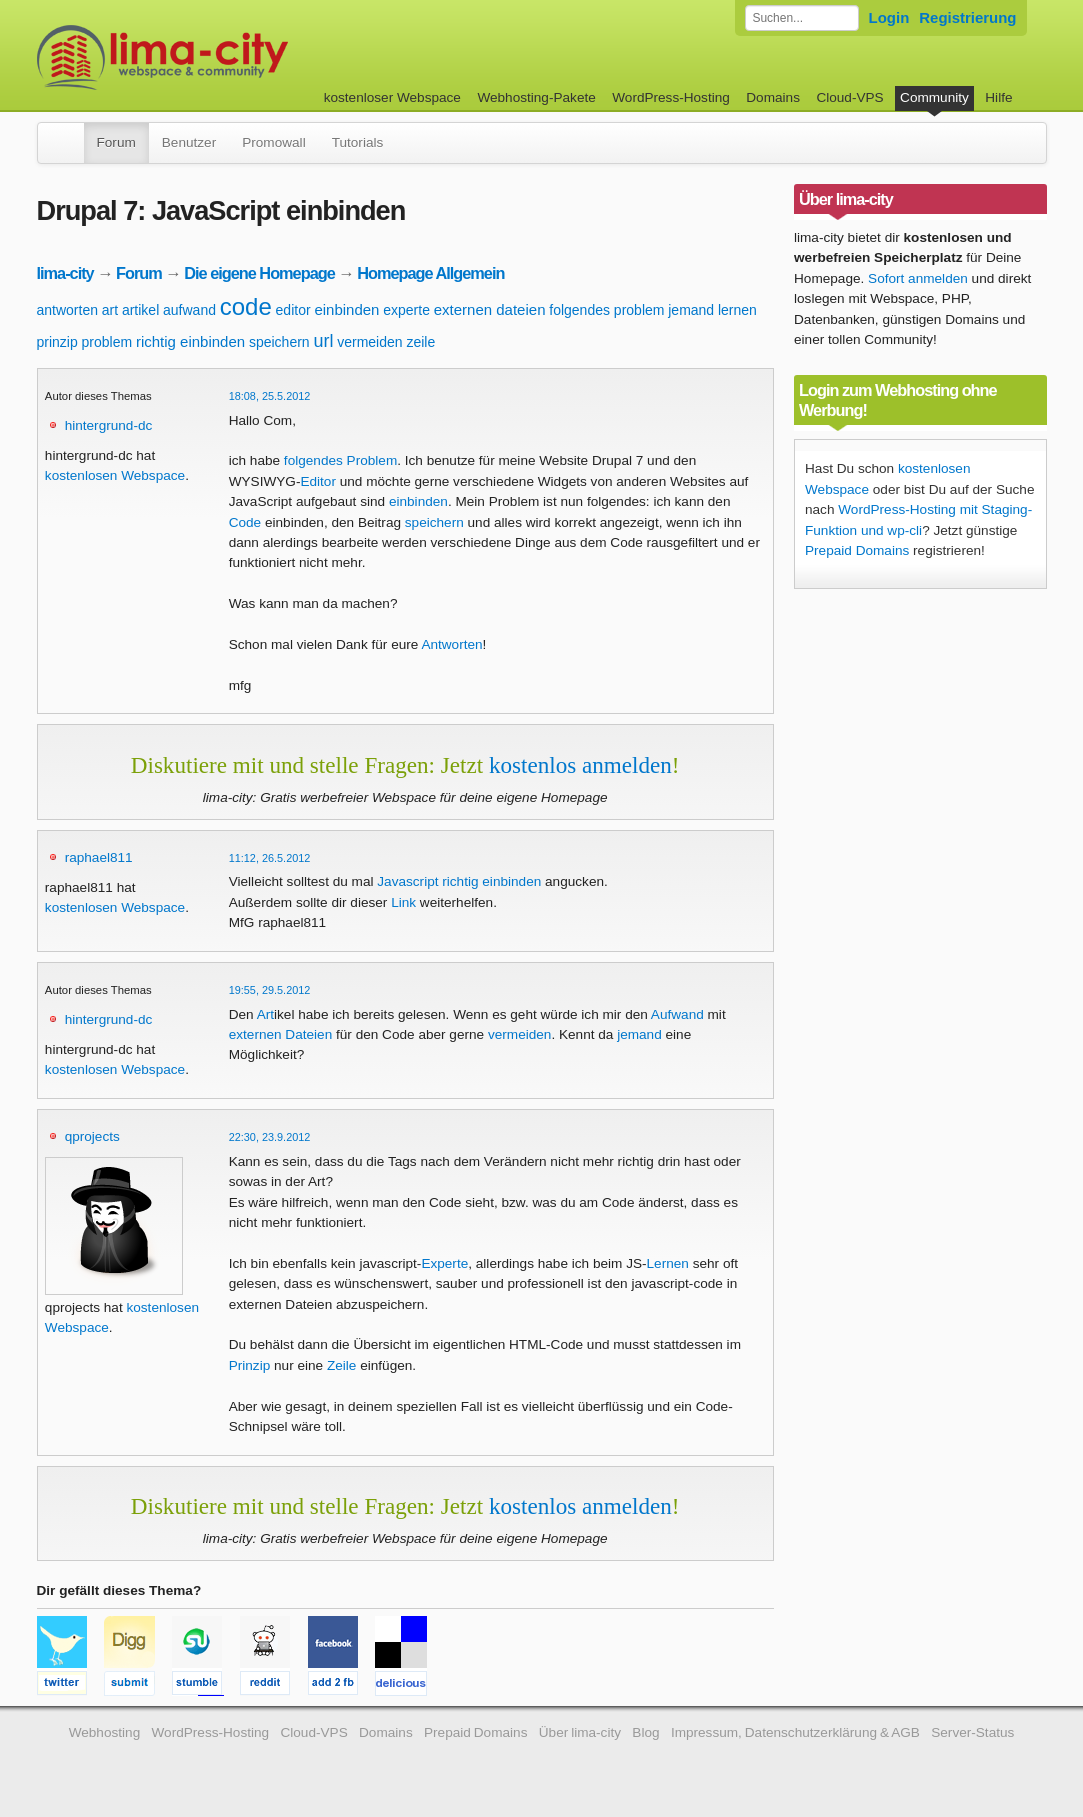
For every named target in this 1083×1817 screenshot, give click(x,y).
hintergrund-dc (109, 425)
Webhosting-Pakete (536, 97)
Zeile (341, 1365)
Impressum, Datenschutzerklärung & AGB (795, 1732)
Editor (318, 481)
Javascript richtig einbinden (459, 881)
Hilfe (998, 97)
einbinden (346, 309)
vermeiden (369, 342)
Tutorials (358, 142)
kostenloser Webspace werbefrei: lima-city (237, 57)
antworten (67, 310)
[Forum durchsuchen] (802, 18)
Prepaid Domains (857, 550)
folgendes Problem (340, 460)
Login (889, 17)
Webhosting (105, 1732)
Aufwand (677, 1014)
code (246, 306)
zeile (420, 342)
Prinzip (250, 1365)
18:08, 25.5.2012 (270, 396)
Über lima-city (580, 1732)
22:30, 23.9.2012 (270, 1137)
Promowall (273, 142)
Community (934, 97)
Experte (444, 1263)
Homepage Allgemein (430, 273)
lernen (737, 310)
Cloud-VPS (849, 97)
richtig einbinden (190, 341)
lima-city (65, 273)
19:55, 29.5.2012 (270, 990)
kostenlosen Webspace (115, 475)
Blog (645, 1732)
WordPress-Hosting (671, 97)
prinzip (57, 342)
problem (107, 342)
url (323, 341)
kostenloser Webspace (392, 97)
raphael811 (99, 857)
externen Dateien (281, 1034)
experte (406, 310)
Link (403, 902)
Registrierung (967, 17)
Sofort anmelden (918, 278)
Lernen (668, 1263)
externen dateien (490, 309)
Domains (773, 97)
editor (293, 310)
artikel (140, 310)
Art (265, 1014)
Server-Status (972, 1732)
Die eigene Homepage (259, 273)
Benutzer (189, 142)
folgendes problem (606, 310)
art (110, 310)
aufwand (189, 310)
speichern (279, 342)
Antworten (451, 644)
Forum (116, 142)
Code (245, 522)
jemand (691, 310)
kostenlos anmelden (580, 765)
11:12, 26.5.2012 (270, 858)
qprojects (92, 1136)
